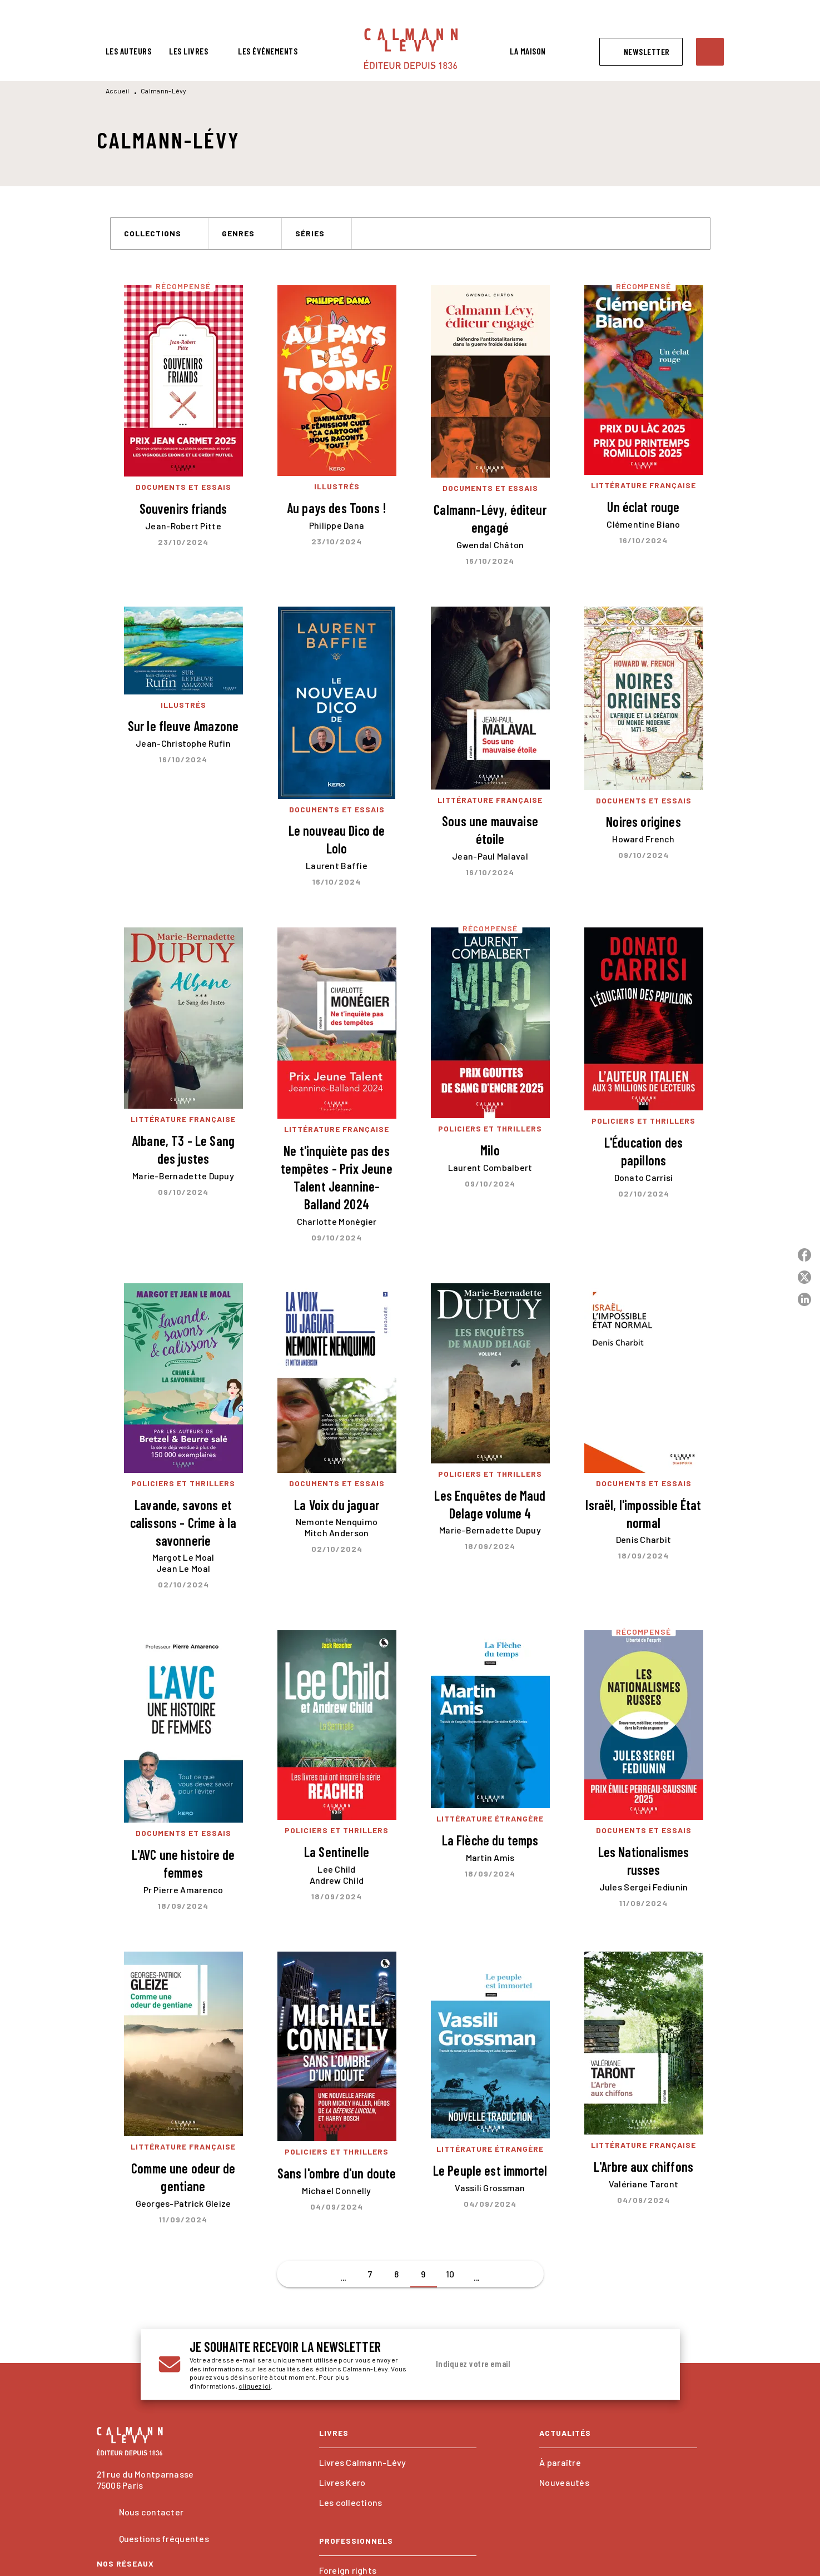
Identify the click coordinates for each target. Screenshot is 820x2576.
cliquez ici (254, 2386)
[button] (641, 52)
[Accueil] (411, 48)
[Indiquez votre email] (531, 2364)
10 (450, 2274)
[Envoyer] (648, 2364)
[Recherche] (710, 52)
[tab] (129, 51)
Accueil (118, 91)
